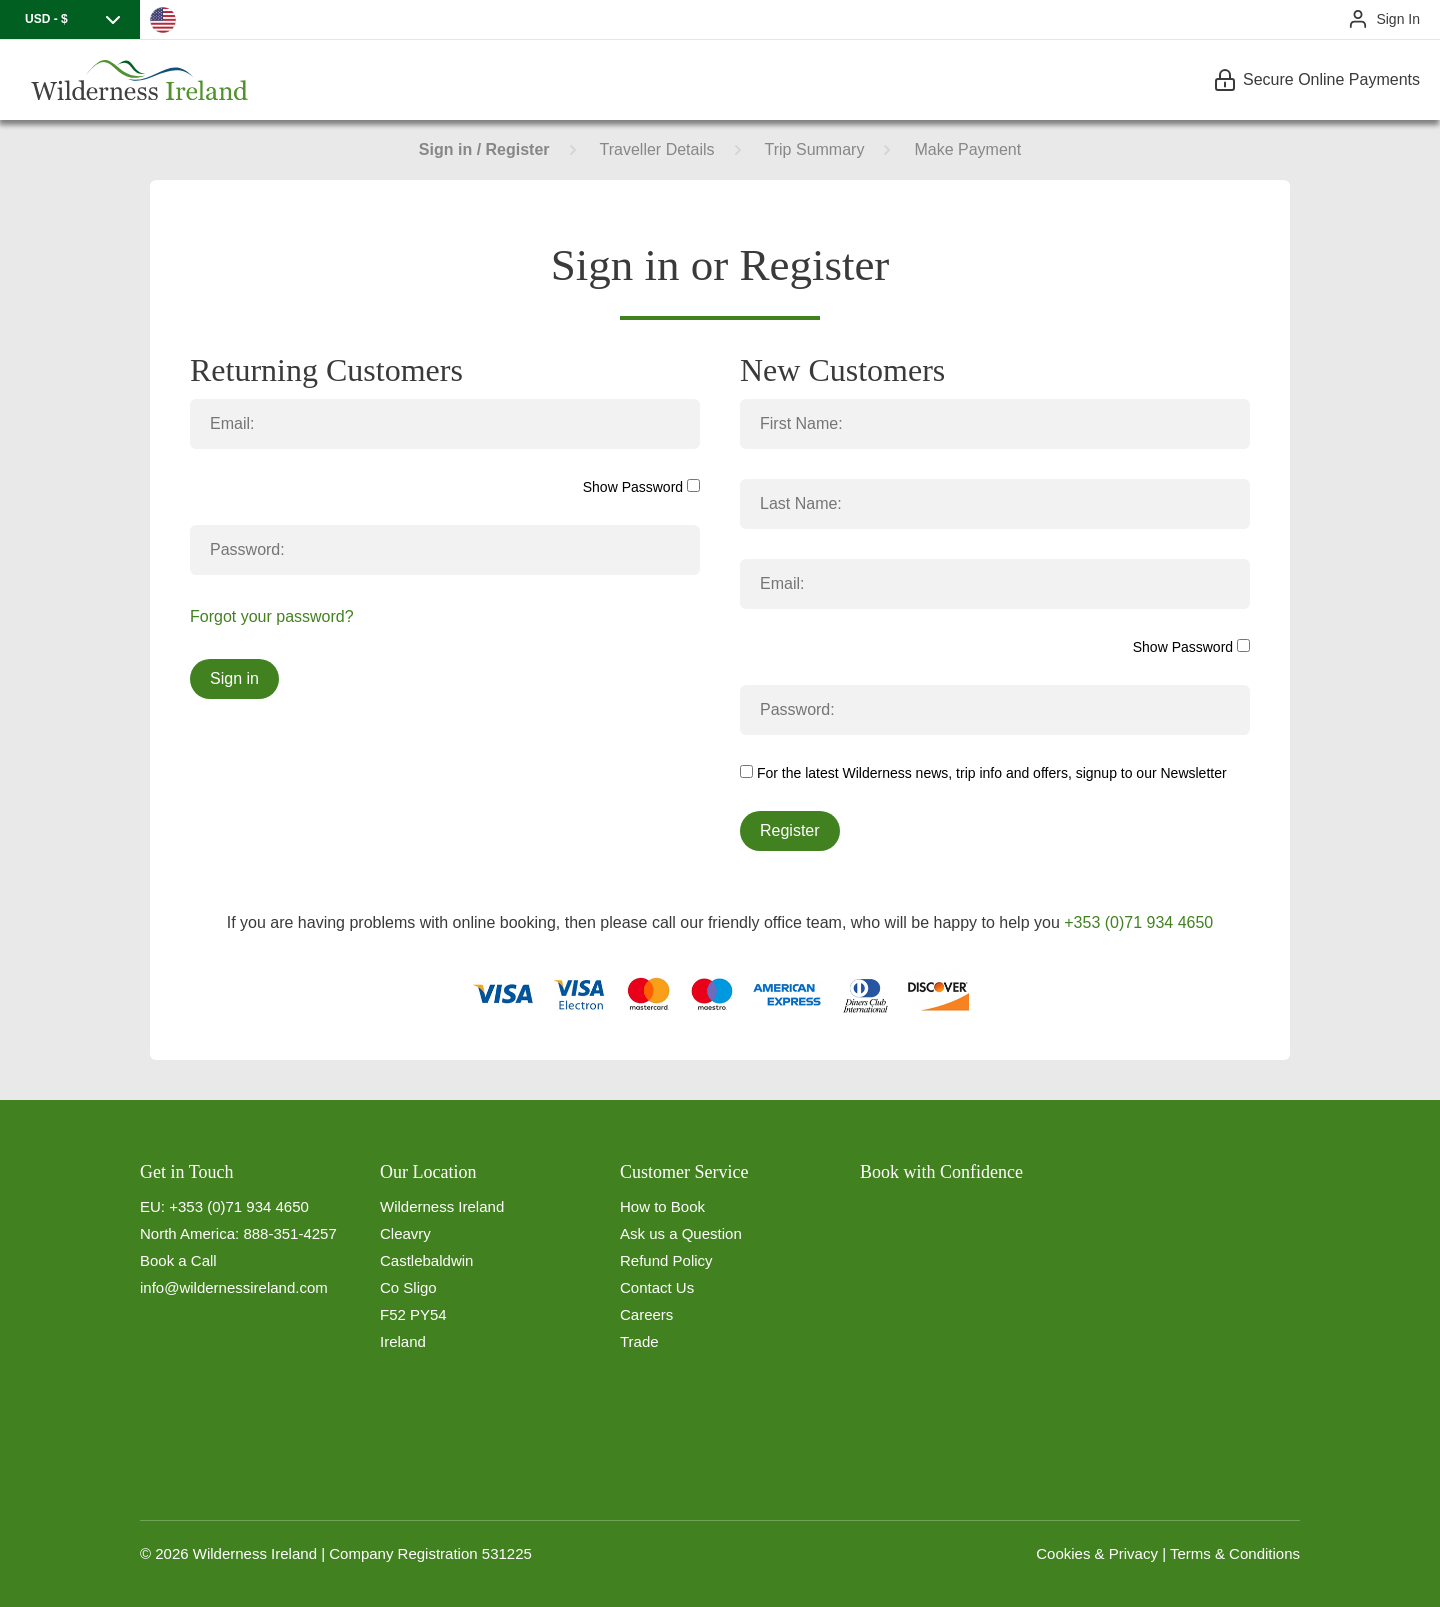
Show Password (641, 487)
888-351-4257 (289, 1233)
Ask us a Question (681, 1233)
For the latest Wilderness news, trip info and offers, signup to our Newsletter (983, 773)
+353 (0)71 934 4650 (1138, 922)
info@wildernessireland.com (234, 1287)
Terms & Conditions (1235, 1553)
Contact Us (657, 1287)
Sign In (1398, 19)
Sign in (234, 678)
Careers (646, 1314)
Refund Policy (666, 1260)
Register (790, 830)
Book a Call (178, 1260)
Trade (639, 1341)
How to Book (662, 1206)
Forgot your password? (272, 616)
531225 (507, 1553)
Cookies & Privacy (1097, 1553)
